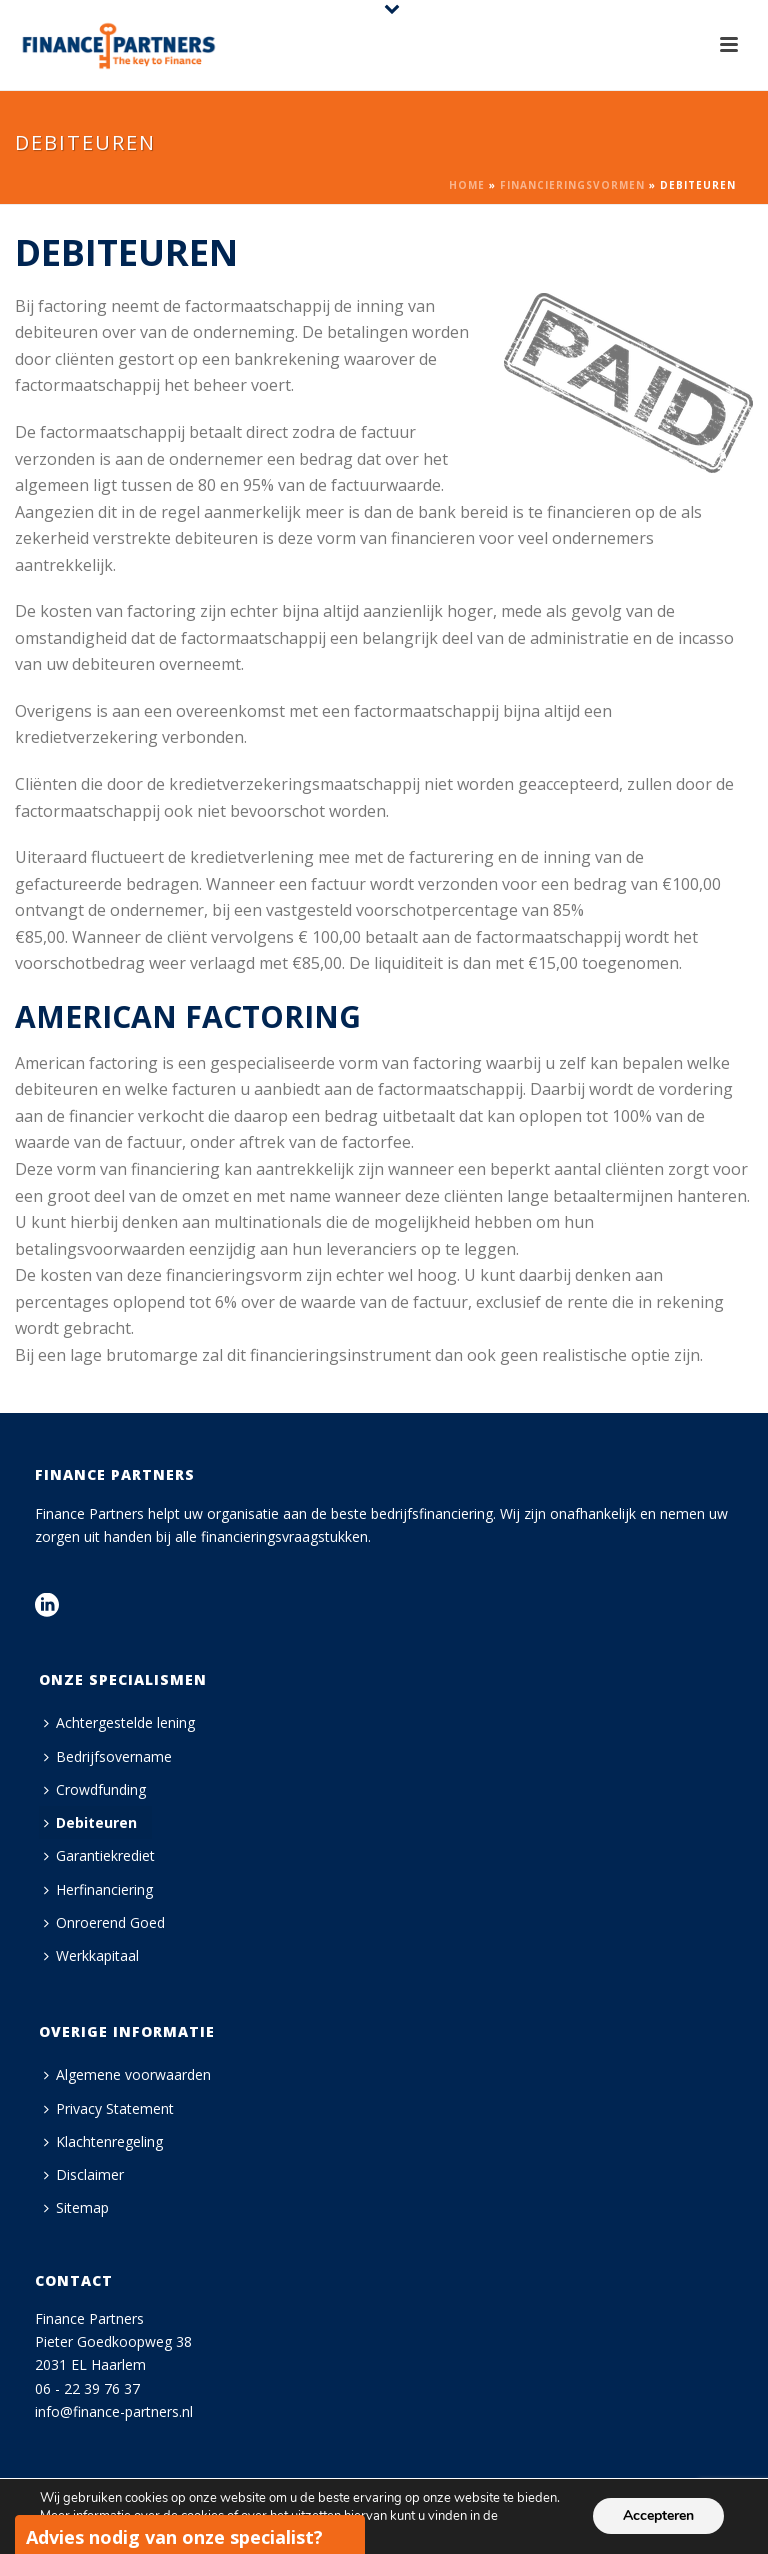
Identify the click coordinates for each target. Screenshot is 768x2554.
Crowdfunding (95, 1789)
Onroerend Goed (104, 1922)
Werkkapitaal (91, 1955)
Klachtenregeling (103, 2141)
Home (467, 185)
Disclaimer (84, 2174)
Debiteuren (90, 1822)
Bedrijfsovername (108, 1756)
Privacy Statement (109, 2108)
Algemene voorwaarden (127, 2074)
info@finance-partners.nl (114, 2411)
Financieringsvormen (572, 185)
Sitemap (76, 2207)
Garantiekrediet (99, 1855)
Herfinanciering (98, 1889)
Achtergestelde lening (119, 1722)
